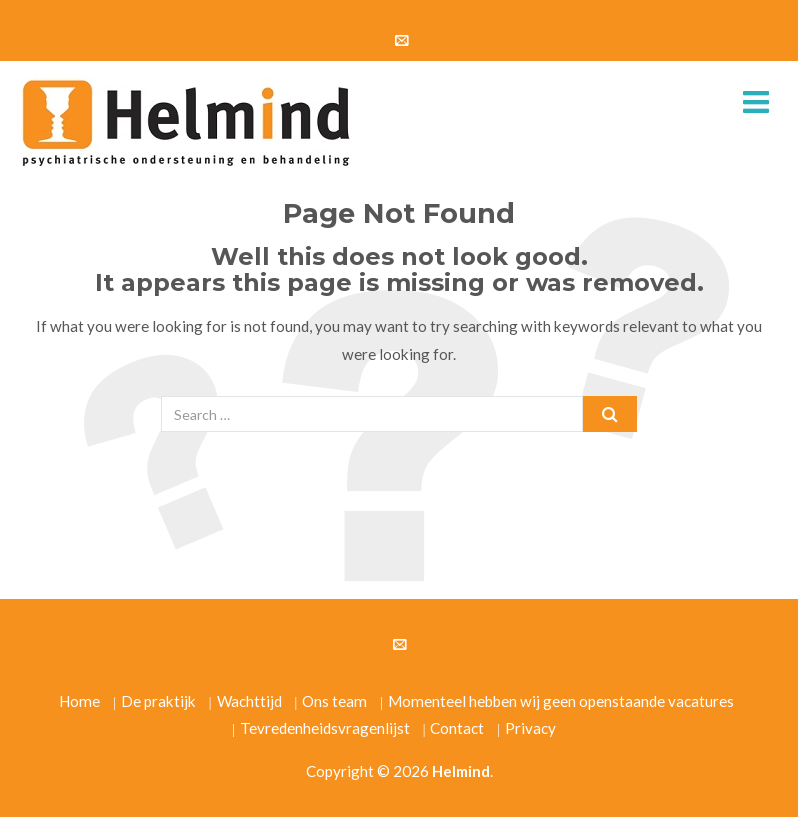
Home (79, 701)
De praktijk (158, 701)
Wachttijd (249, 701)
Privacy (530, 728)
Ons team (334, 701)
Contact (457, 728)
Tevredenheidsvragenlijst (325, 728)
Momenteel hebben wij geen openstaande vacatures (561, 701)
